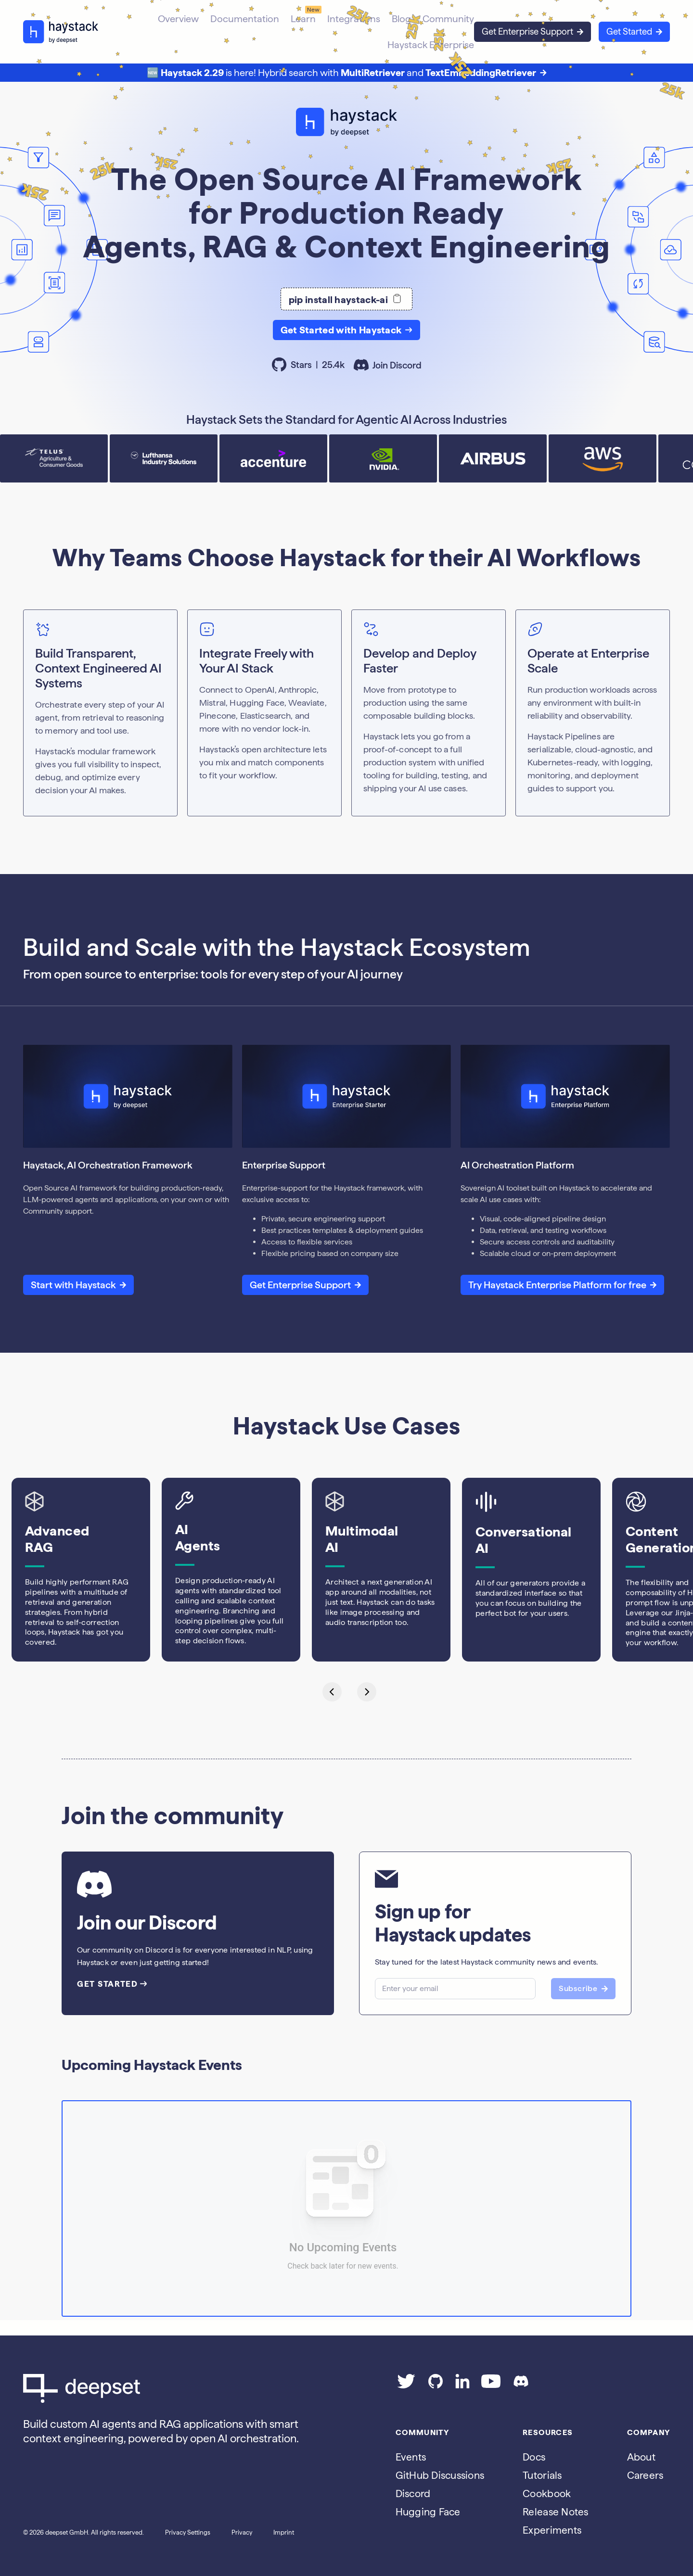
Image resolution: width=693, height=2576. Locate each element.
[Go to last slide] (329, 1691)
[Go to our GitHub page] (435, 2385)
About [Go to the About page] (641, 2457)
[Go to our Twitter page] (406, 2385)
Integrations (353, 19)
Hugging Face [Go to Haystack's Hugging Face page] (428, 2512)
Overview (178, 19)
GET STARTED (112, 1984)
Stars (309, 365)
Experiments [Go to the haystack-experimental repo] (552, 2530)
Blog (401, 19)
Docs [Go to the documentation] (534, 2457)
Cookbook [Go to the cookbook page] (547, 2493)
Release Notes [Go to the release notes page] (555, 2512)
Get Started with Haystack (347, 330)
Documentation (244, 19)
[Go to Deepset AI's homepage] (163, 2388)
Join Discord (388, 365)
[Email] (455, 1988)
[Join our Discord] (521, 2385)
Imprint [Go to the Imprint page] (283, 2532)
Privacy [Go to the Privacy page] (241, 2532)
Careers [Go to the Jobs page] (645, 2475)
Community (448, 19)
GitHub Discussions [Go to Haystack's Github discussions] (440, 2475)
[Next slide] (363, 1691)
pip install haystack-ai (347, 299)
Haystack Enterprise (430, 45)
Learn (303, 19)
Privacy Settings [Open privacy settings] (187, 2532)
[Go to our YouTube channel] (490, 2385)
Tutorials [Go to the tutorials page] (542, 2475)
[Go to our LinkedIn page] (462, 2385)
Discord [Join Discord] (413, 2493)
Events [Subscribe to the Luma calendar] (411, 2457)
